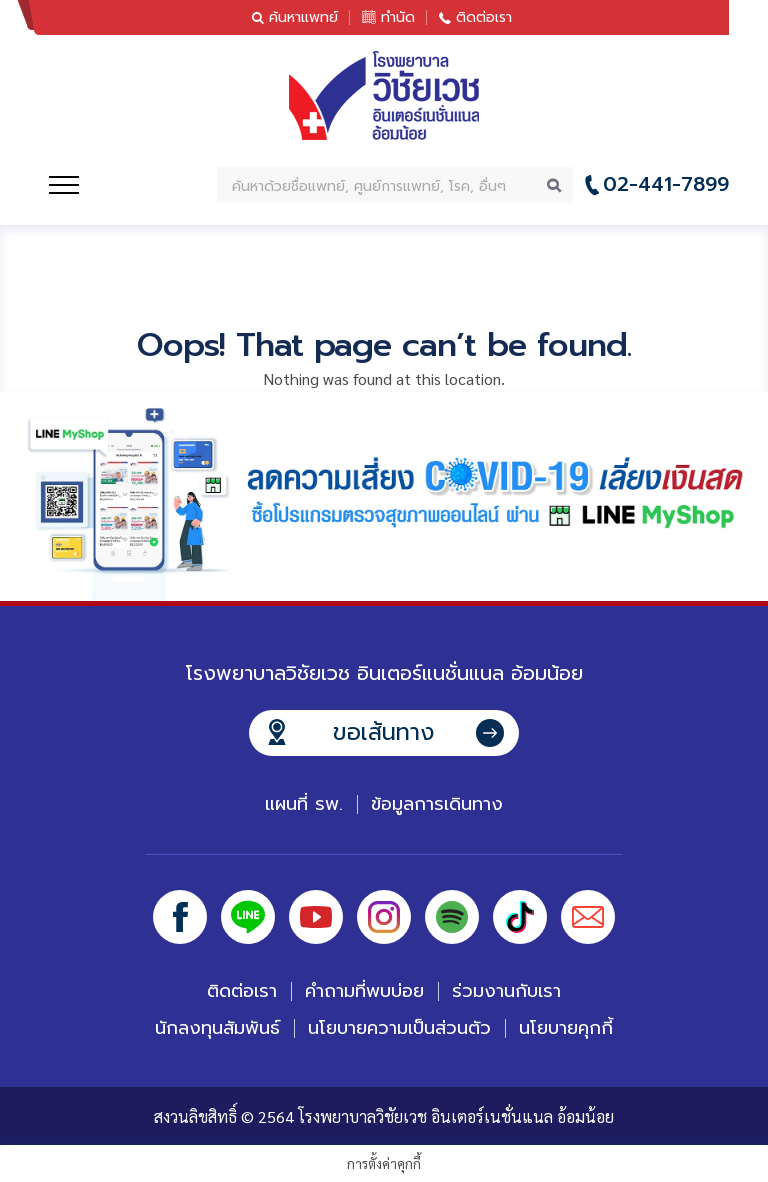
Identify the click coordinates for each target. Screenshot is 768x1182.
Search (555, 185)
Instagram (384, 917)
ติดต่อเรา (484, 17)
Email (588, 917)
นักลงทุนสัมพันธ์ (217, 1028)
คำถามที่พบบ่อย (364, 991)
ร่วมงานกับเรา (506, 991)
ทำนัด (398, 17)
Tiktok (520, 917)
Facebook (180, 917)
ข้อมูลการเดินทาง (437, 804)
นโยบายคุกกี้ (566, 1028)
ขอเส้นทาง (383, 732)
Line (248, 917)
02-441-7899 (666, 184)
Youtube (316, 917)
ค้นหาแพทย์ (303, 17)
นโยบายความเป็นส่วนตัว (399, 1028)
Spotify (452, 917)
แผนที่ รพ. (304, 804)
